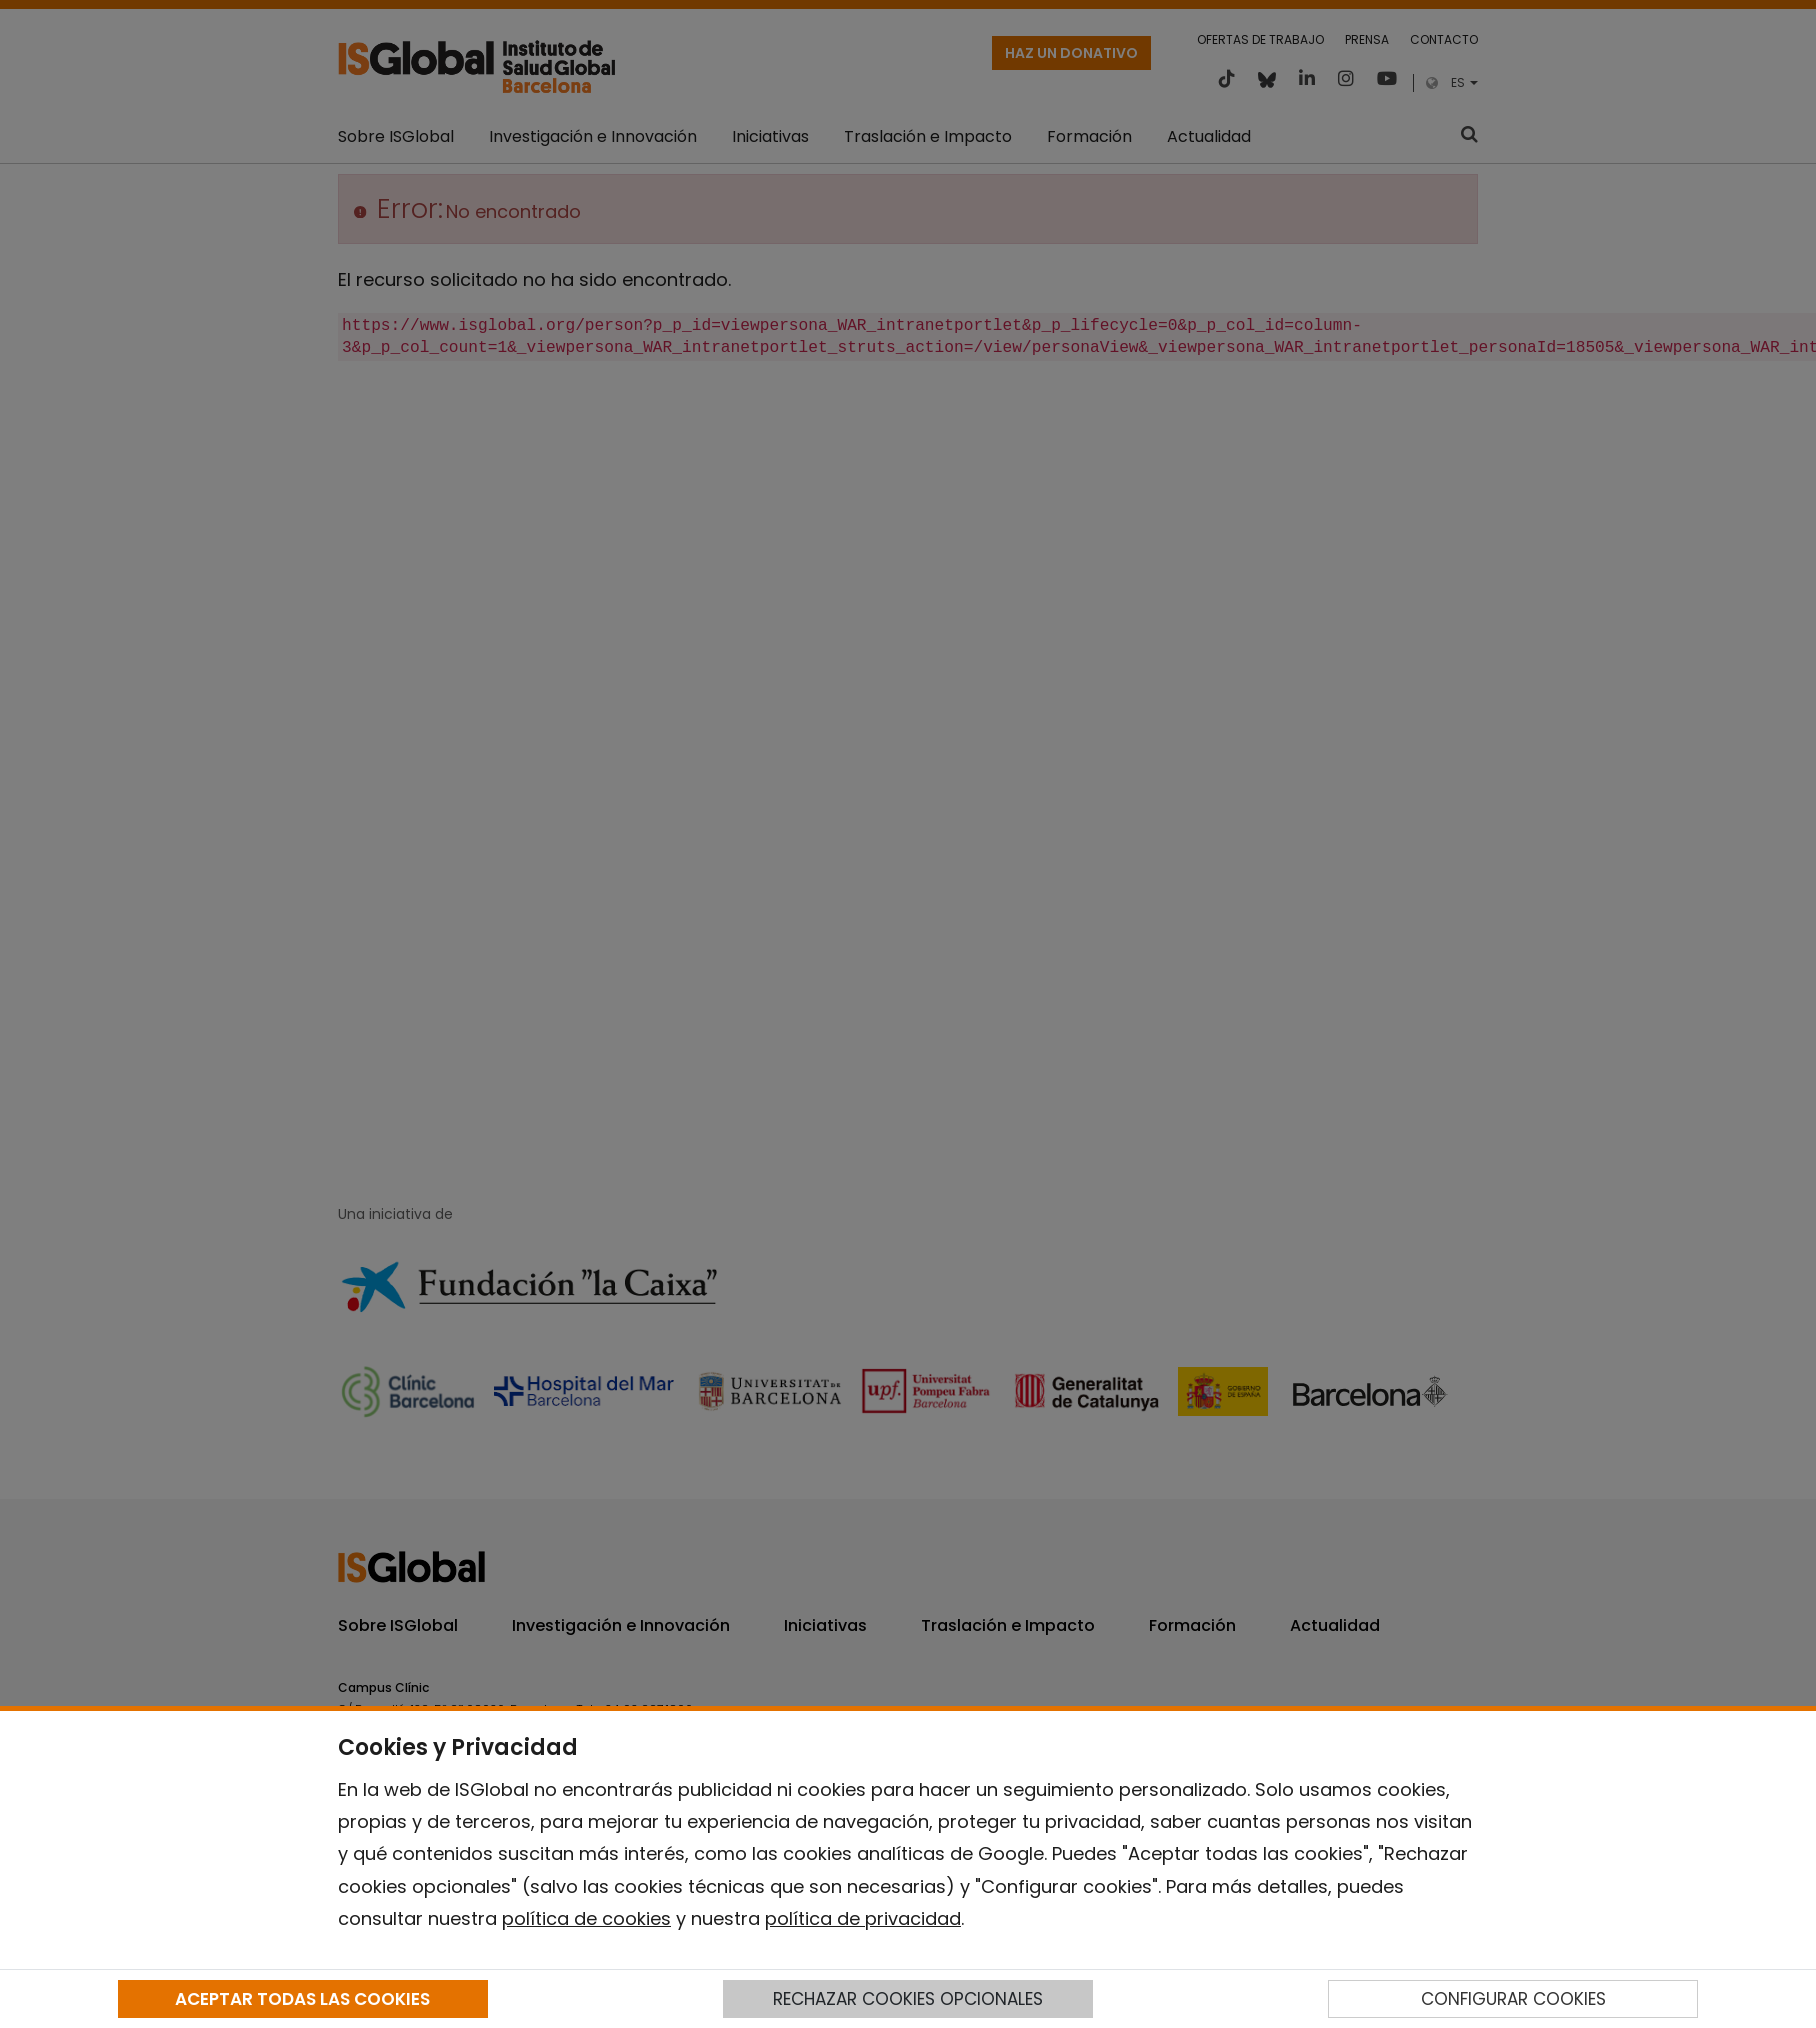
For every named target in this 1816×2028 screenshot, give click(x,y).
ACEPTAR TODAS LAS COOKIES (302, 1999)
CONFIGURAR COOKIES (1513, 1999)
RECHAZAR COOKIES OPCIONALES (908, 1999)
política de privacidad (863, 1918)
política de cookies (586, 1918)
